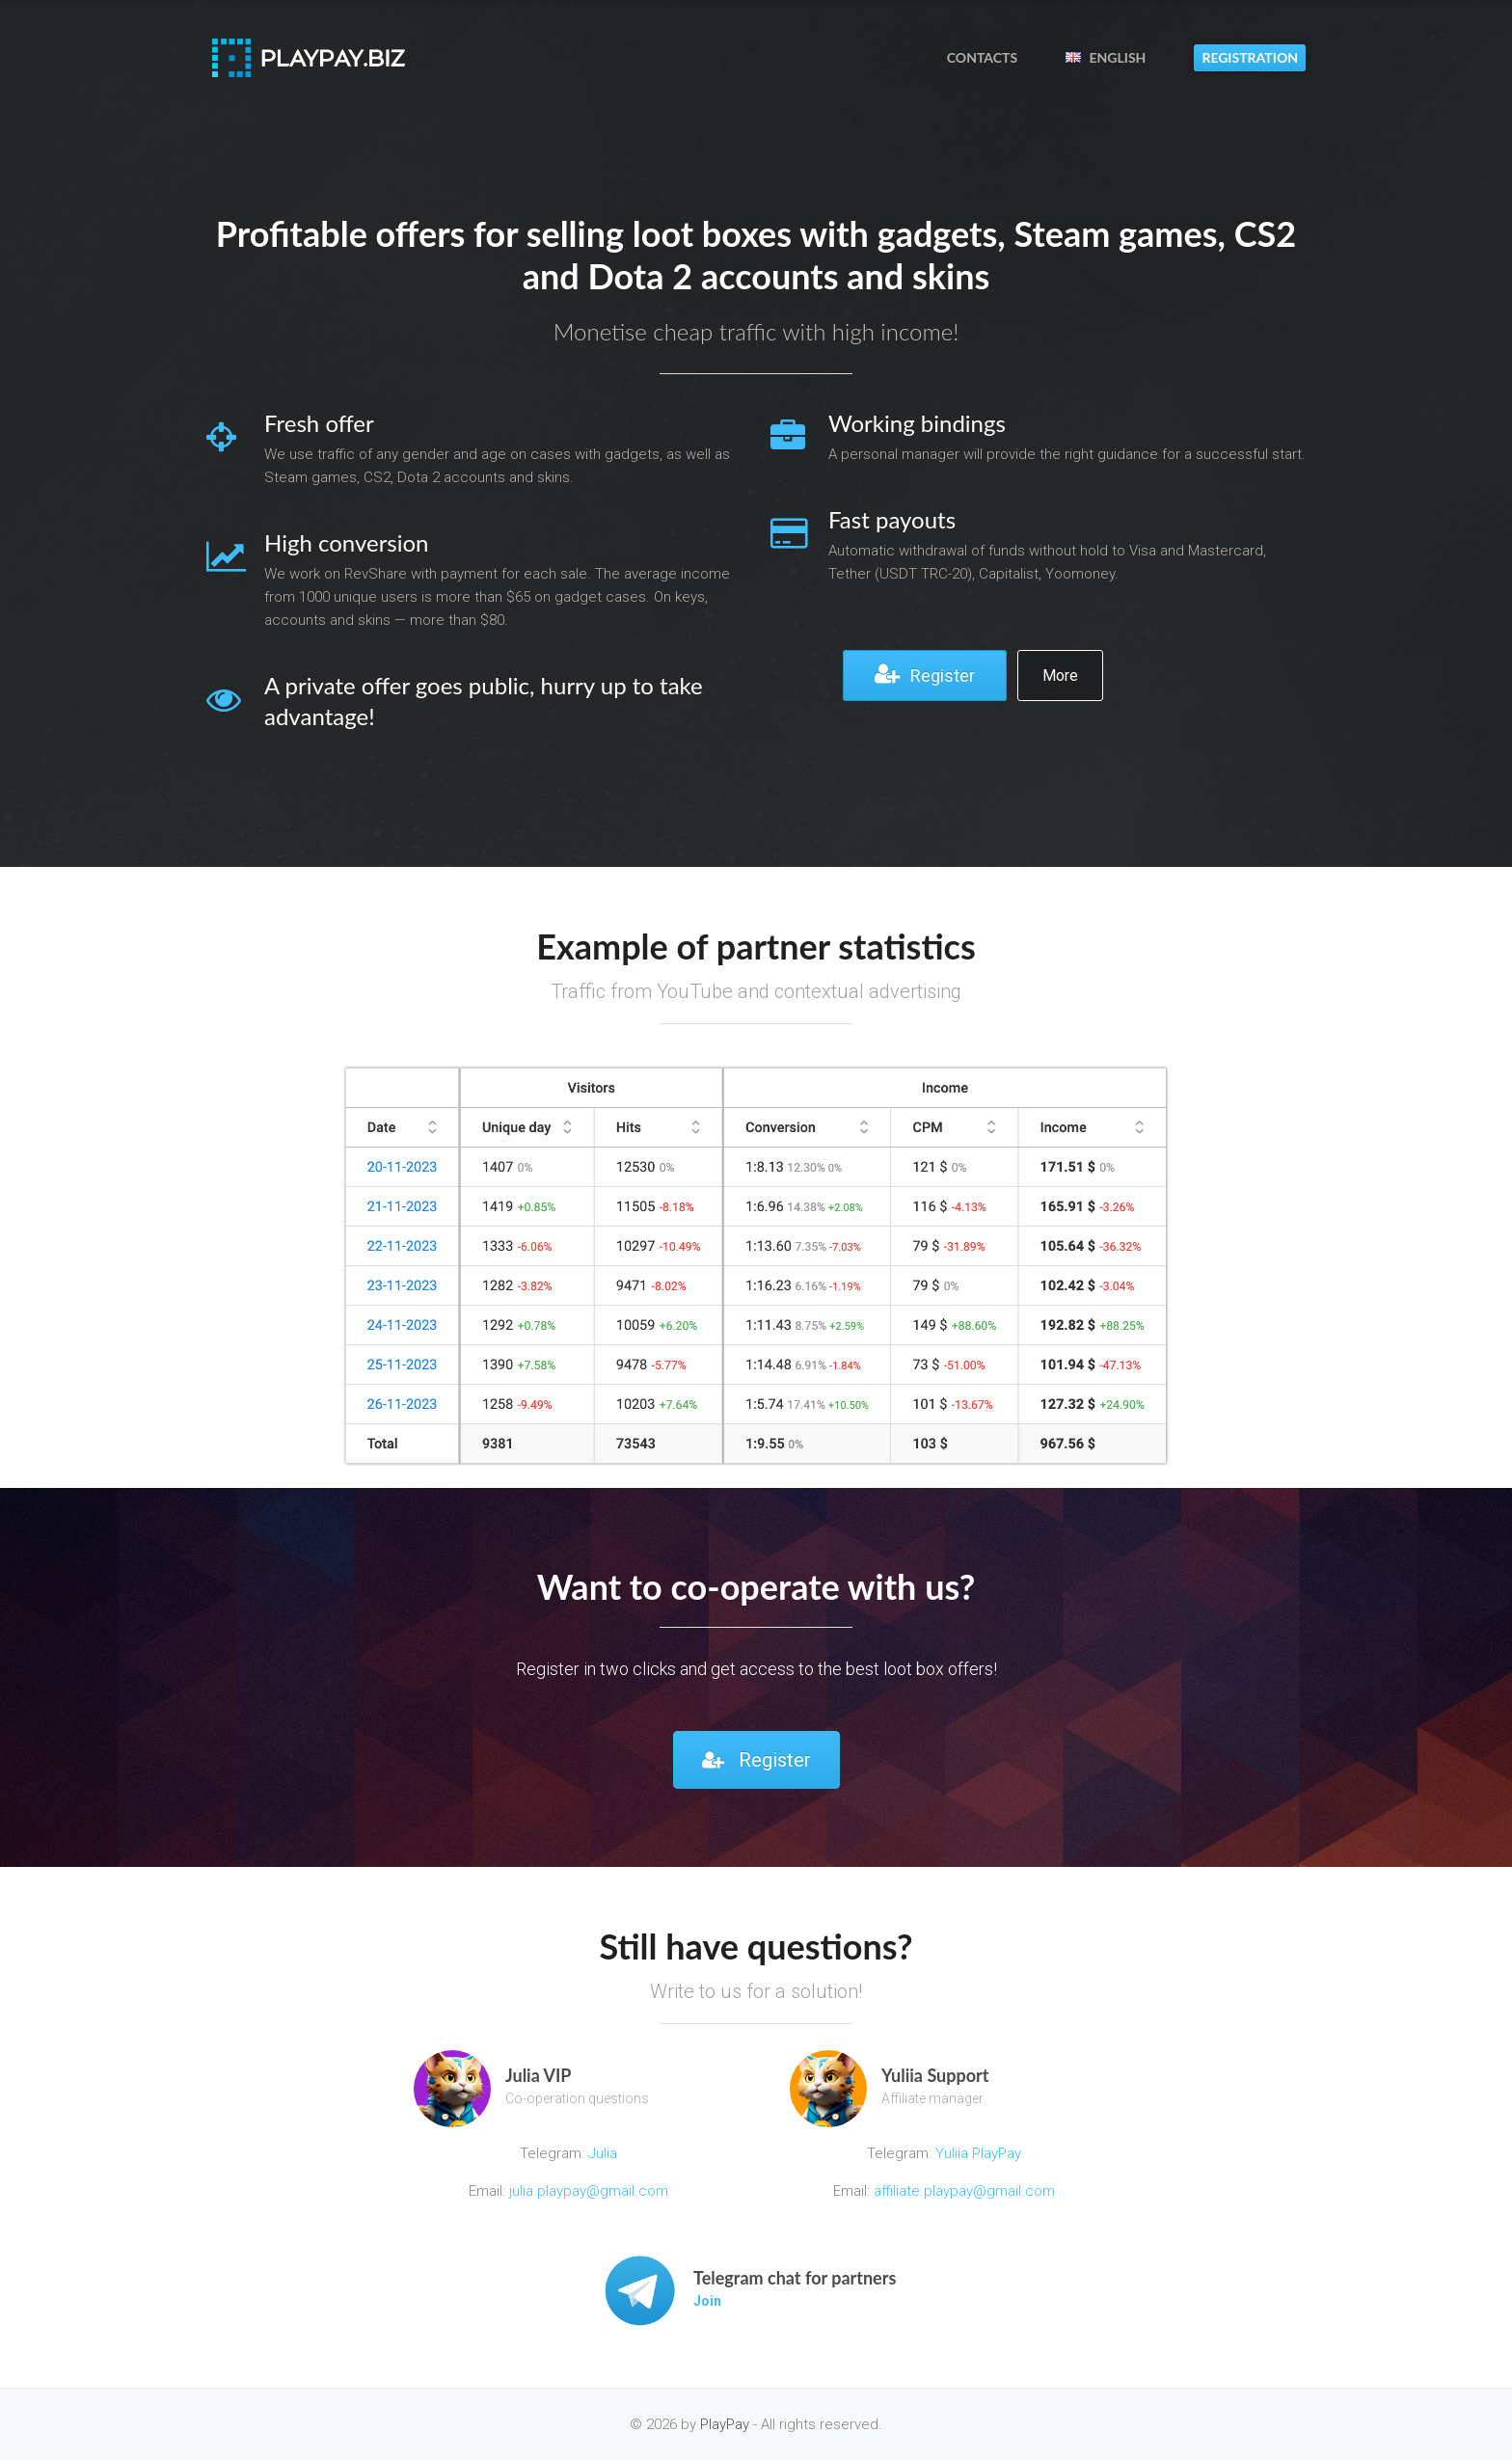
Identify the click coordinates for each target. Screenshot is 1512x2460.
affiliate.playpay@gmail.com (964, 2191)
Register (925, 674)
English (1106, 57)
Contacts (982, 57)
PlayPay (724, 2424)
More (1060, 675)
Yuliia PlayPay (976, 2153)
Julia (602, 2153)
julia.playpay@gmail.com (588, 2191)
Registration (1250, 57)
